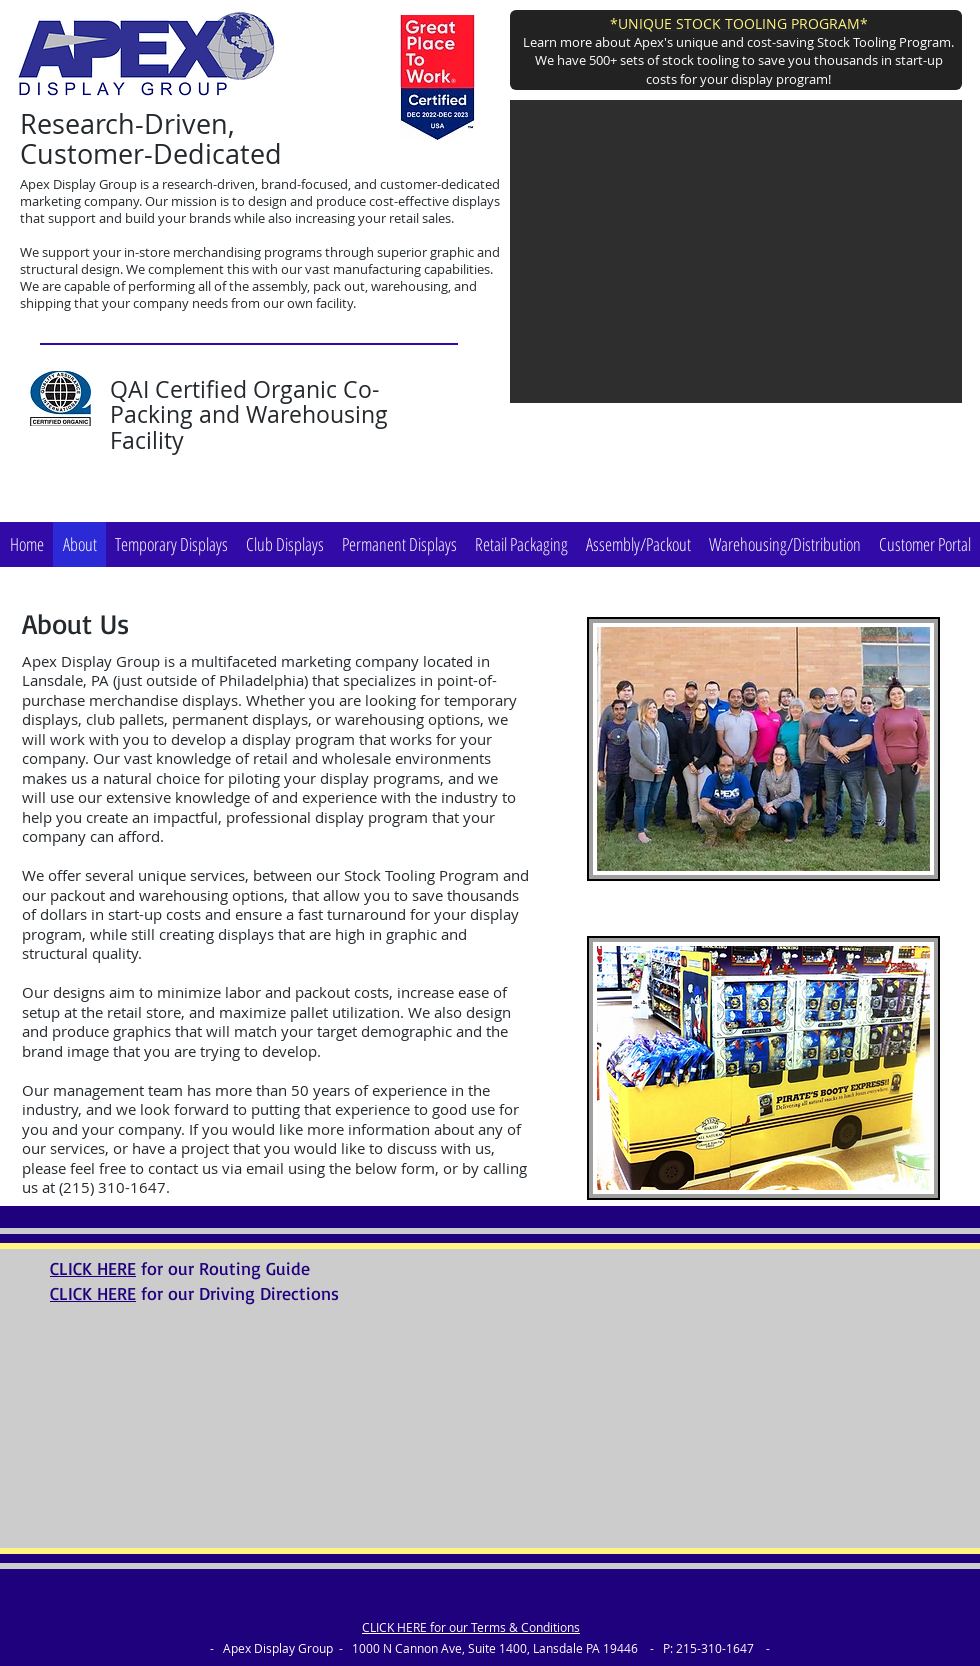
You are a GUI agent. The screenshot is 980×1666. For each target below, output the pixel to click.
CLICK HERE (93, 1268)
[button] (736, 251)
